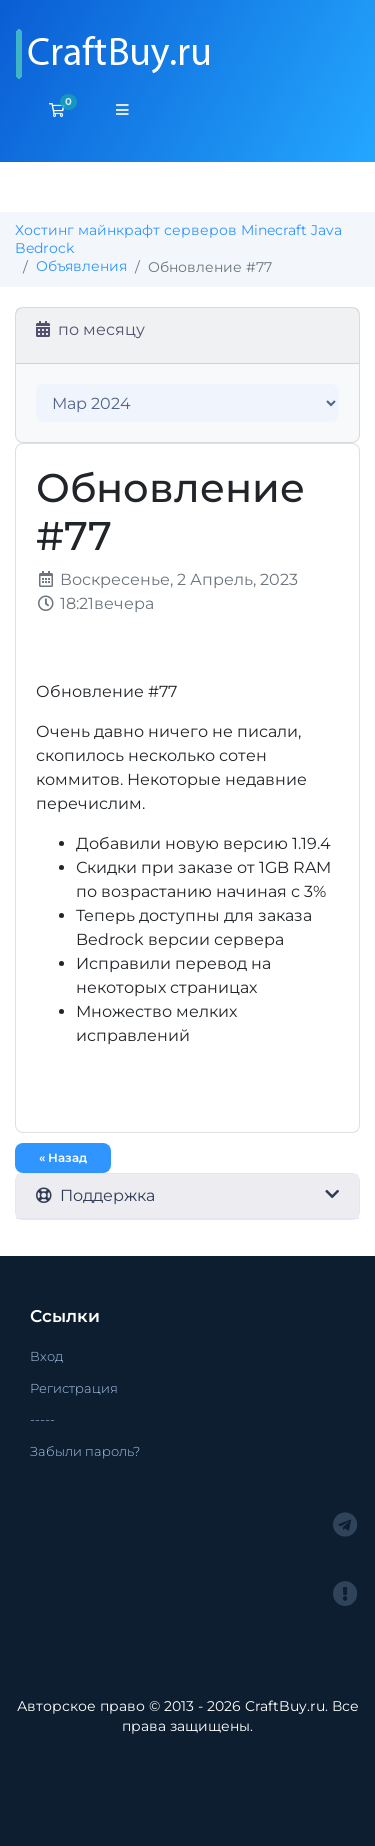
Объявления (81, 266)
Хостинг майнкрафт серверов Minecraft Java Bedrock (178, 239)
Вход (46, 1356)
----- (42, 1419)
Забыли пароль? (85, 1451)
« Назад (63, 1157)
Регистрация (74, 1388)
